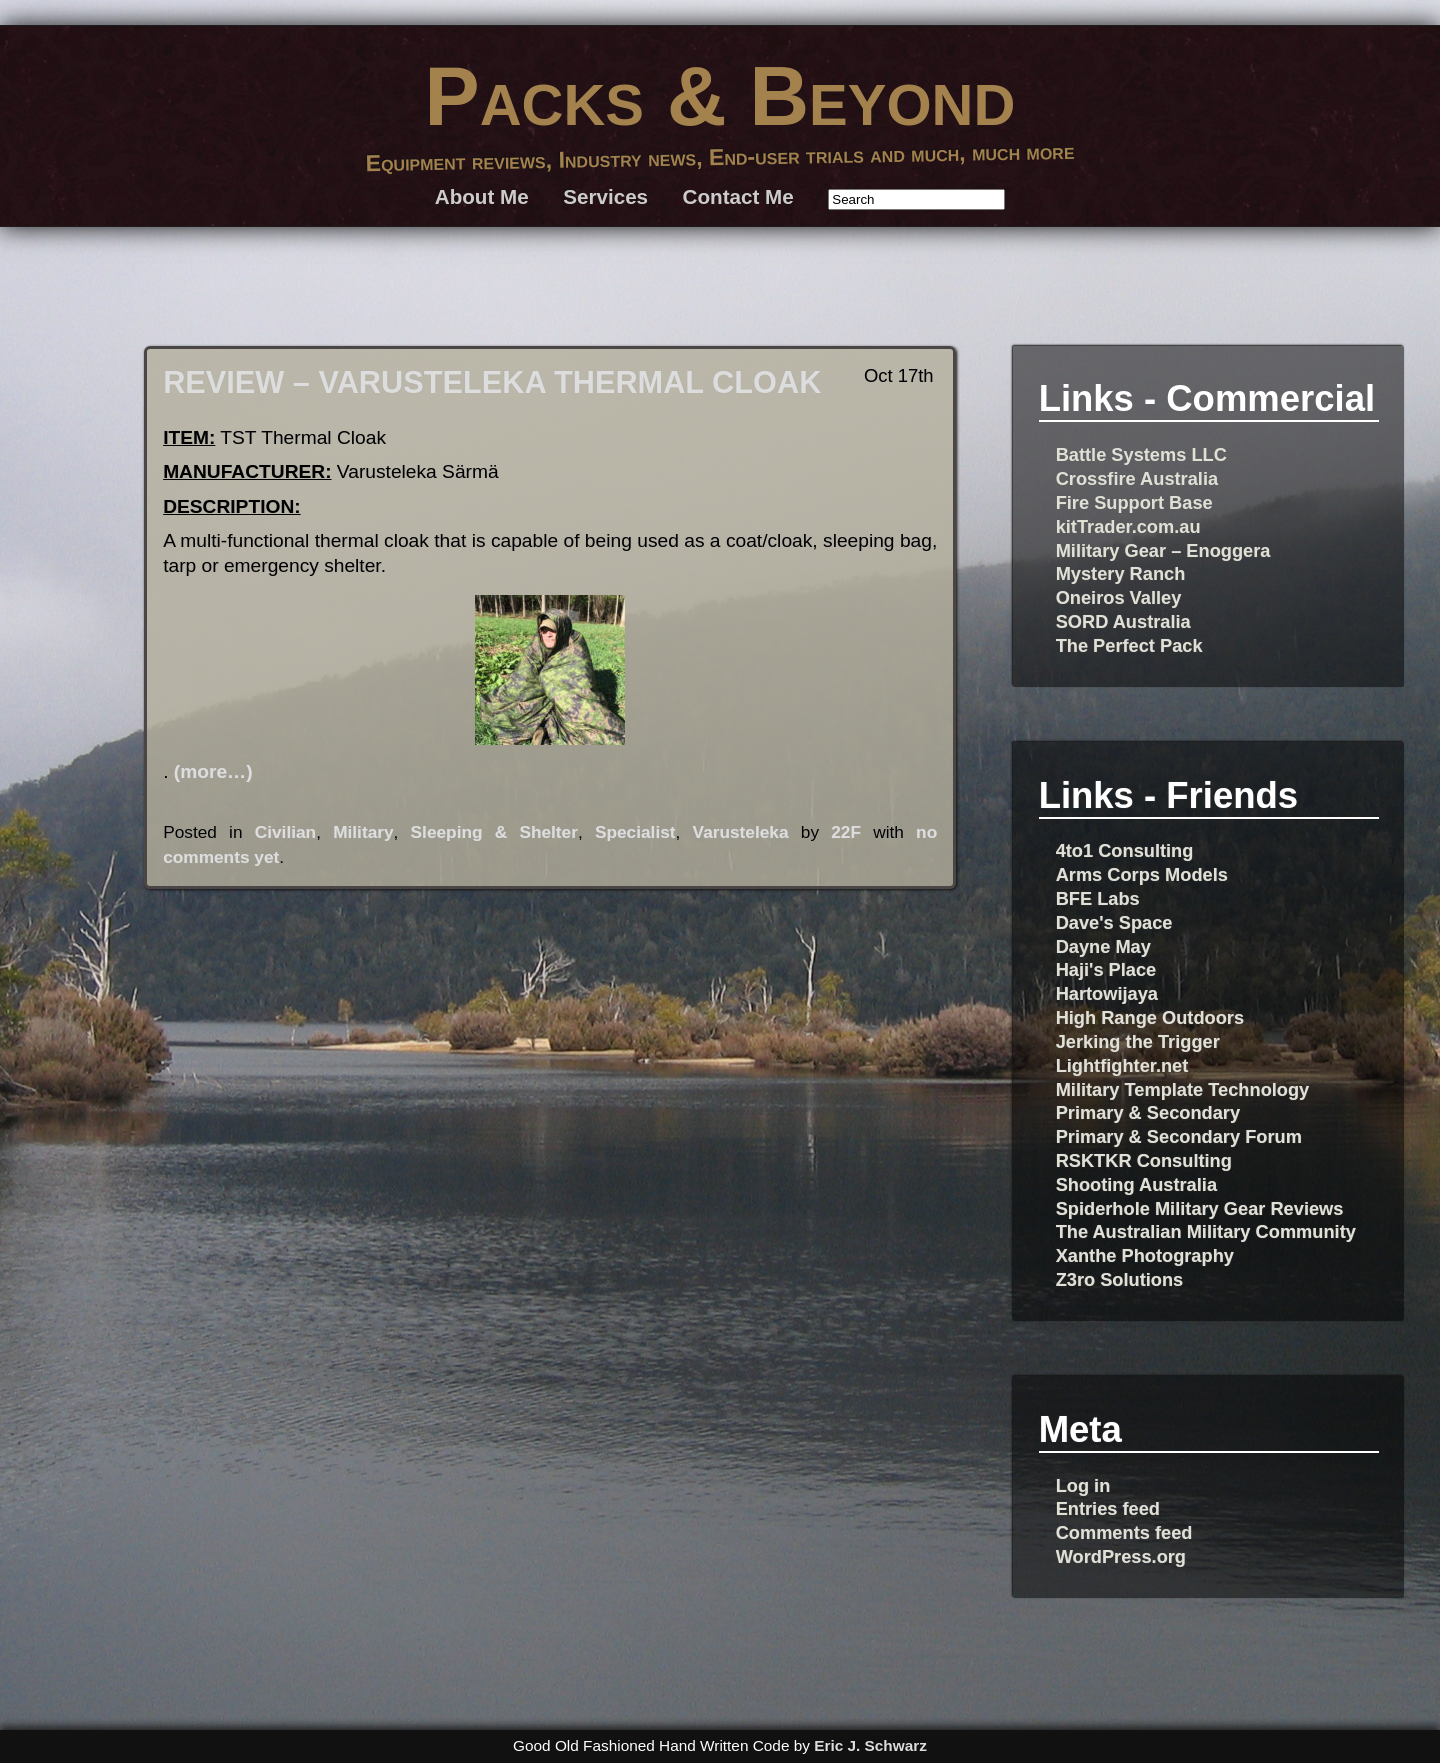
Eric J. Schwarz (870, 1745)
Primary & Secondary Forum (1179, 1136)
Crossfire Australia (1137, 478)
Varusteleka (741, 832)
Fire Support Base (1134, 502)
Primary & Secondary (1148, 1112)
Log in (1083, 1485)
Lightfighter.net (1122, 1065)
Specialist (635, 832)
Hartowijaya (1107, 993)
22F (846, 832)
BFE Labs (1098, 898)
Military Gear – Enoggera (1163, 550)
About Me (482, 196)
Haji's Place (1106, 969)
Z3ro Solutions (1120, 1279)
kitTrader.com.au (1128, 526)
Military (363, 832)
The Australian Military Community (1206, 1231)
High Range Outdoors (1150, 1017)
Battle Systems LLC (1141, 454)
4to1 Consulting (1125, 850)
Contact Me (738, 196)
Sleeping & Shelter (494, 832)
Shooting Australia (1136, 1184)
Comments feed (1124, 1532)
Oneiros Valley (1119, 597)
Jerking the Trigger (1138, 1041)
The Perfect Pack (1129, 645)
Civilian (285, 832)
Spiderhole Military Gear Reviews (1200, 1208)
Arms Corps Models (1142, 874)
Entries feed (1108, 1508)
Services (605, 196)
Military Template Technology (1183, 1089)
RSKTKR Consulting (1144, 1160)
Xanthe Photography (1145, 1255)
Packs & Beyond (720, 96)
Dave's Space (1114, 922)
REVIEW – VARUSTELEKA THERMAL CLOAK (492, 382)
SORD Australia (1123, 621)
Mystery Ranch (1121, 573)
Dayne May (1103, 946)
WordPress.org (1121, 1556)
